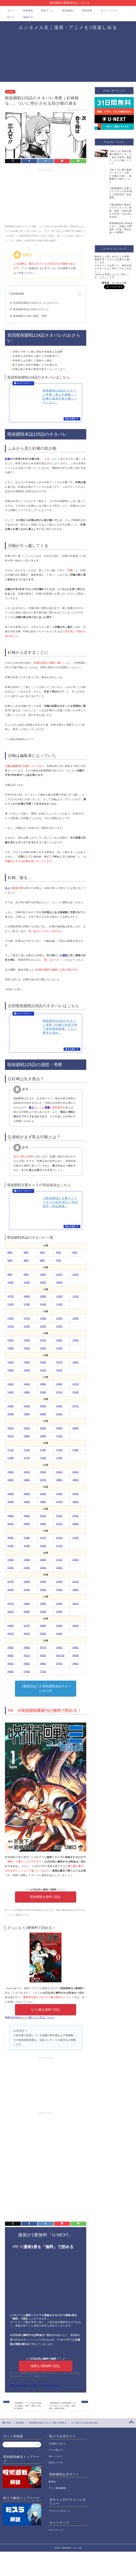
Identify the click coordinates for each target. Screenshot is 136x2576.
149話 (27, 1392)
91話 (42, 1252)
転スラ (11, 17)
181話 (27, 1472)
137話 (59, 1362)
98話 (9, 1274)
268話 (75, 1663)
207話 (59, 1523)
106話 (59, 1282)
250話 (75, 1625)
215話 (27, 1546)
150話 (43, 1392)
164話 (43, 1428)
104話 (27, 1282)
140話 (27, 1370)
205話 (27, 1523)
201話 (43, 1516)
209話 (10, 1538)
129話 (75, 1340)
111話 (75, 1296)
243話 (27, 1611)
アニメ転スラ (56, 2450)
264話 (10, 1663)
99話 (26, 1274)
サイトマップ (56, 2530)
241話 (75, 1603)
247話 (27, 1625)
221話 (59, 1559)
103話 (10, 1282)
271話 (43, 1671)
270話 (27, 1671)
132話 (43, 1348)
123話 (43, 1326)
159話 (27, 1414)
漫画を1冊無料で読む (46, 2366)
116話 (10, 1318)
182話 (43, 1472)
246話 (10, 1625)
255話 (10, 1647)
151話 (59, 1392)
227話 (10, 1581)
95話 (26, 1260)
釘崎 (7, 458)
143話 (10, 1384)
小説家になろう (57, 2444)
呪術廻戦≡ (68, 10)
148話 (10, 1392)
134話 (10, 1362)
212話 (59, 1538)
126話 (27, 1340)
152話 (75, 1392)
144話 (27, 1384)
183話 (59, 1472)
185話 (10, 1480)
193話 (75, 1494)
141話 (43, 1370)
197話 (59, 1502)
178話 (43, 1458)
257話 (43, 1647)
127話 (43, 1340)
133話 (59, 1348)
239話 (43, 1603)
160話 (43, 1414)
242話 (10, 1611)
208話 (75, 1523)
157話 (75, 1406)
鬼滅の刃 (28, 17)
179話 (59, 1458)
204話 (10, 1523)
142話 (59, 1370)
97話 (58, 1260)
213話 (75, 1538)
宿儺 (47, 1107)
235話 (59, 1589)
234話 (43, 1589)
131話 (27, 1348)
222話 (75, 1559)
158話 (10, 1414)
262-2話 (60, 1655)
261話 (27, 1655)
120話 (75, 1318)
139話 (10, 1370)
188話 (59, 1480)
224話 (27, 1567)
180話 (10, 1472)
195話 (27, 1502)
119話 (59, 1318)
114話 (43, 1304)
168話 (27, 1436)
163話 (27, 1428)
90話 (26, 1252)
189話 (75, 1480)
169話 (43, 1436)
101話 (59, 1274)
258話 (59, 1647)
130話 (10, 1348)
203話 (75, 1516)
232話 (10, 1589)
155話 (43, 1406)
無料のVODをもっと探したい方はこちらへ (30, 2017)
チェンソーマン (109, 10)
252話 (27, 1633)
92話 (58, 1252)
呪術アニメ (47, 10)
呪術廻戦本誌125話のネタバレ (31, 309)
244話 (43, 1611)
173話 (43, 1450)
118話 (43, 1318)
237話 (10, 1603)
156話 (59, 1406)
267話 (59, 1663)
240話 (59, 1603)
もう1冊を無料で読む (46, 2009)
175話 (75, 1450)
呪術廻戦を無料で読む (45, 1897)
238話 (27, 1603)
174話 (59, 1450)
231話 (75, 1581)
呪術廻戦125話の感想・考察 (30, 315)
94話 (9, 1260)
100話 (43, 1274)
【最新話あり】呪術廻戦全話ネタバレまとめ (45, 1688)
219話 (27, 1559)
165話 (59, 1428)
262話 (43, 1655)
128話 (59, 1340)
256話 (27, 1647)
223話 (10, 1567)
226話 (59, 1567)
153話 (10, 1406)
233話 (27, 1589)
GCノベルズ (55, 2456)
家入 (31, 1107)
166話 (75, 1428)
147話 (75, 1384)
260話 (10, 1655)
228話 (27, 1581)
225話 (43, 1567)
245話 (59, 1611)
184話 (75, 1472)
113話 (27, 1304)
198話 (75, 1502)
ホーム (11, 10)
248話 (43, 1625)
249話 (59, 1625)
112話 (10, 1304)
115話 (59, 1304)
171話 (10, 1450)
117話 (27, 1318)
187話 (43, 1480)
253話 (43, 1633)
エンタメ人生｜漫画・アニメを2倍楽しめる (68, 27)
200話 (27, 1516)
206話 (43, 1523)
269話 (10, 1671)
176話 (10, 1458)
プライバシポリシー (60, 2511)
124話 (59, 1326)
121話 (10, 1326)
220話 (43, 1559)
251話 (10, 1633)
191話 (43, 1494)
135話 (27, 1362)
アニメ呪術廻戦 (57, 2488)
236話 (75, 1589)
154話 (27, 1406)
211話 (43, 1538)
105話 (43, 1282)
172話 (27, 1450)
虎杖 (65, 955)
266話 (43, 1663)
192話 (59, 1494)
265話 (27, 1663)
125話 (10, 1340)
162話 (10, 1428)
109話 (43, 1296)
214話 (10, 1546)
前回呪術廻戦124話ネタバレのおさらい (36, 302)
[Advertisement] (68, 58)
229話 (43, 1581)
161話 (59, 1414)
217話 (59, 1546)
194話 (10, 1502)
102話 (75, 1274)
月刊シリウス (56, 2463)
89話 (9, 1252)
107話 (10, 1296)
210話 (27, 1538)
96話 (42, 1260)
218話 (10, 1559)
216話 (43, 1546)
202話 (59, 1516)
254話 (59, 1633)
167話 (10, 1436)
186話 (27, 1480)
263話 (75, 1655)
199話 (10, 1516)
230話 (59, 1581)
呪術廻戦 (28, 10)
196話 (43, 1502)
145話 (43, 1384)
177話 (27, 1458)
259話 (75, 1647)
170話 (59, 1436)
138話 (75, 1362)
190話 (27, 1494)
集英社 (52, 2481)
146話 (59, 1384)
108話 (27, 1296)
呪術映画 (87, 10)
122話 (27, 1326)
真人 (7, 888)
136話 (43, 1362)
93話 (74, 1252)
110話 (59, 1296)
